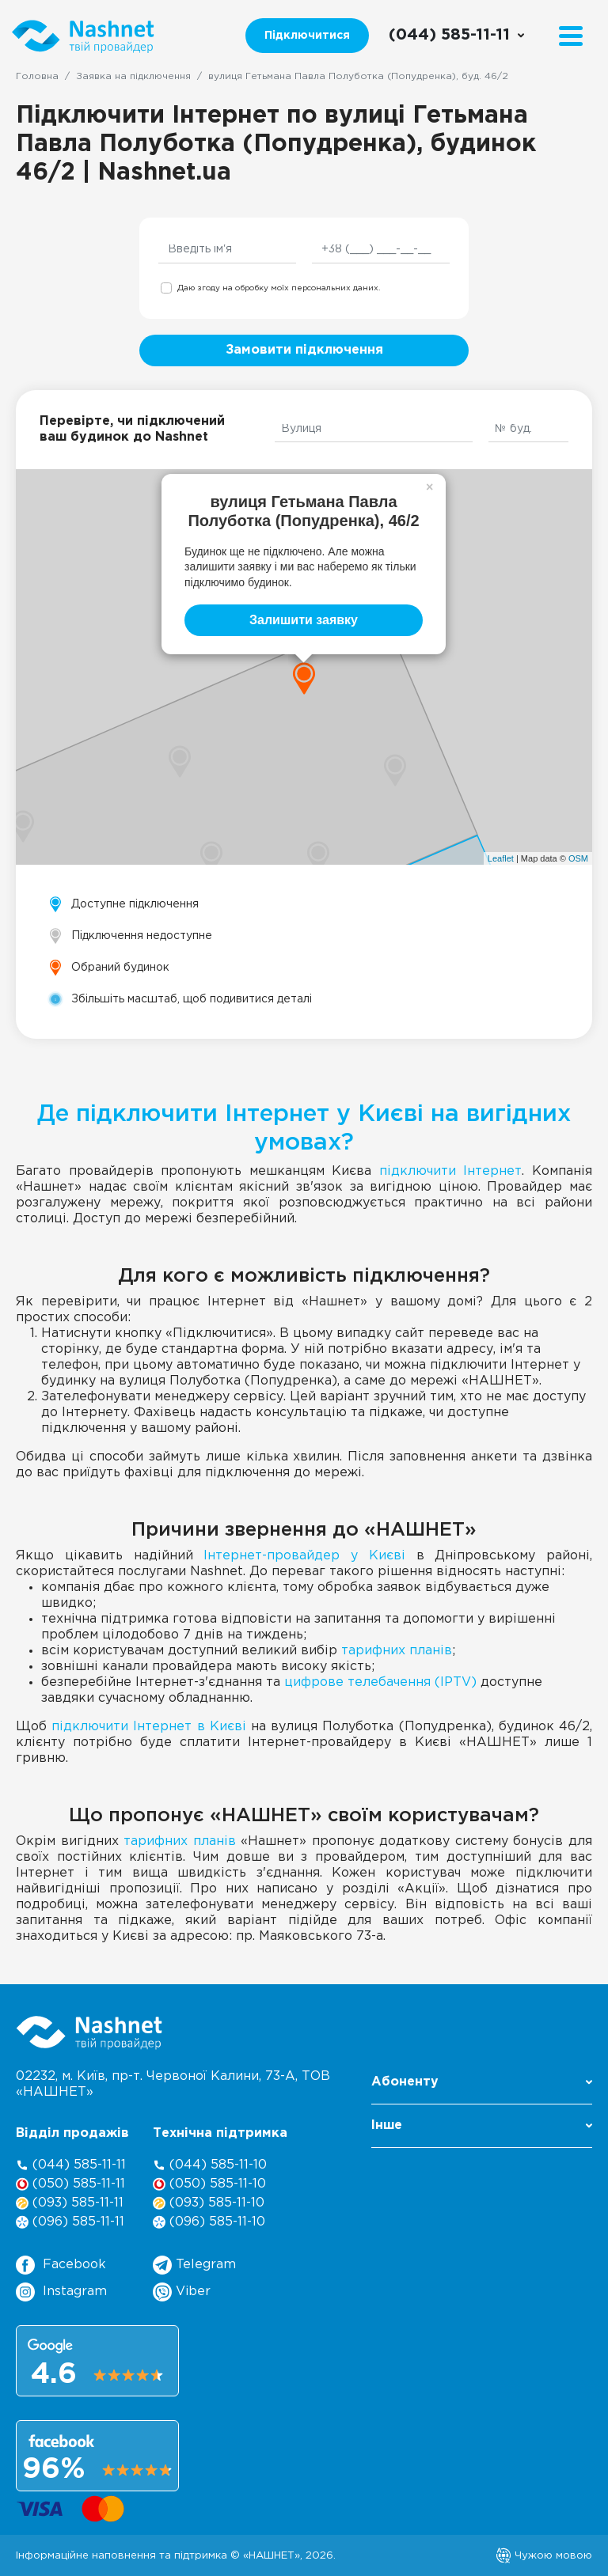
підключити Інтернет (450, 1171)
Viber (182, 2291)
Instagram (61, 2291)
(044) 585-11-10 (210, 2165)
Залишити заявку (303, 620)
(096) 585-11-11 (70, 2222)
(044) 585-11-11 (71, 2165)
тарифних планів (396, 1651)
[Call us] (457, 35)
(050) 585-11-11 (70, 2184)
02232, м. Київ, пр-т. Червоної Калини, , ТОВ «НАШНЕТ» (173, 2084)
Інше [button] (481, 2125)
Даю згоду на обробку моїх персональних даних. (278, 288)
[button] (481, 2086)
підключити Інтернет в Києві (148, 1727)
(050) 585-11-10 (209, 2184)
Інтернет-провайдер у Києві (304, 1556)
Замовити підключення (304, 350)
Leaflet (501, 858)
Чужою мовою (544, 2555)
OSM (578, 858)
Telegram (194, 2265)
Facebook (61, 2265)
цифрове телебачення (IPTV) (380, 1682)
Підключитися (307, 35)
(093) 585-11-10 (208, 2203)
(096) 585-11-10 (209, 2222)
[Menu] (570, 36)
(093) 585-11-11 (70, 2203)
